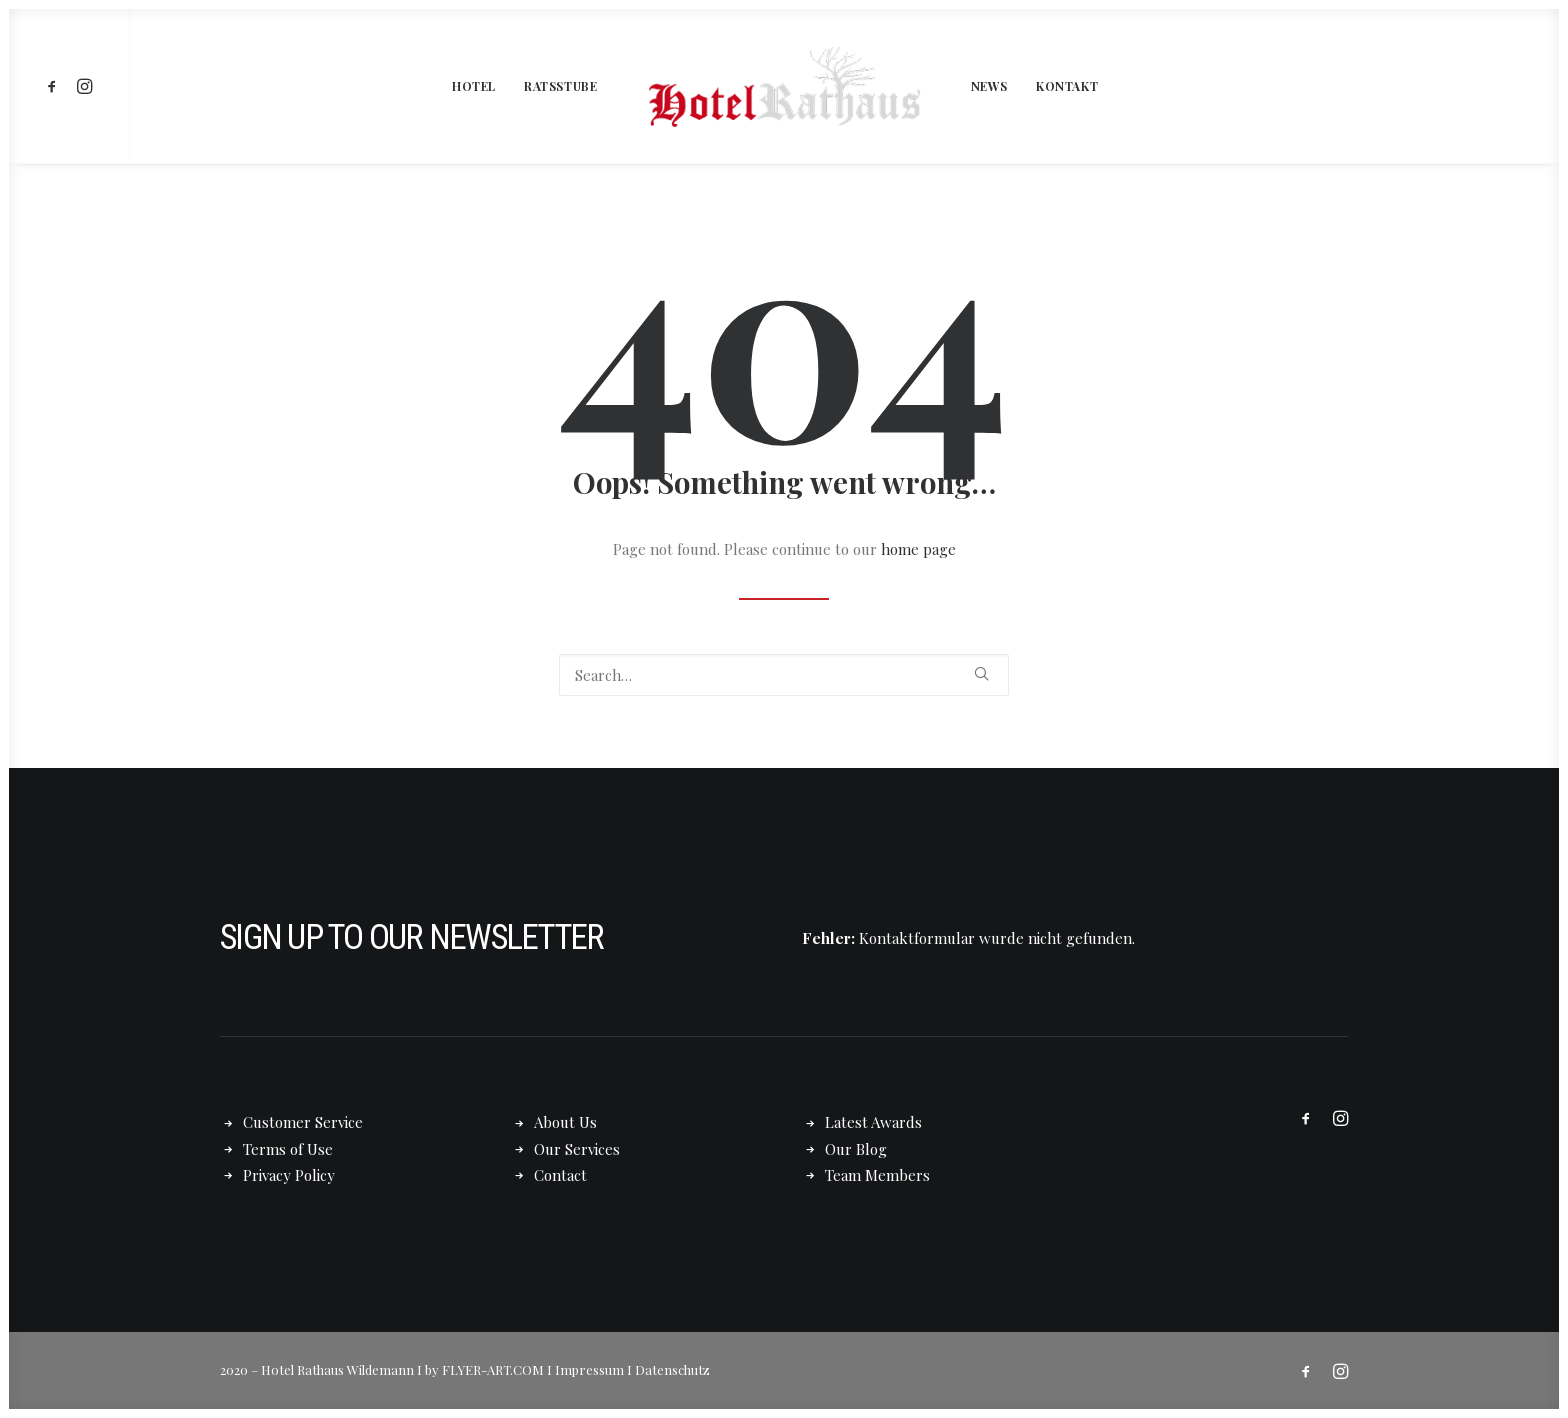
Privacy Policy (289, 1175)
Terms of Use (288, 1149)
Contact (560, 1175)
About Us (565, 1122)
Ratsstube (560, 86)
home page (918, 549)
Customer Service (303, 1122)
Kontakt (1067, 86)
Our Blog (856, 1149)
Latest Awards (873, 1122)
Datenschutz (672, 1369)
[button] (55, 86)
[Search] (784, 675)
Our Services (577, 1149)
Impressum (589, 1369)
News (989, 86)
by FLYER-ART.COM (484, 1369)
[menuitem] (55, 86)
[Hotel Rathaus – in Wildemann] (783, 86)
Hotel (474, 86)
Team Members (877, 1175)
